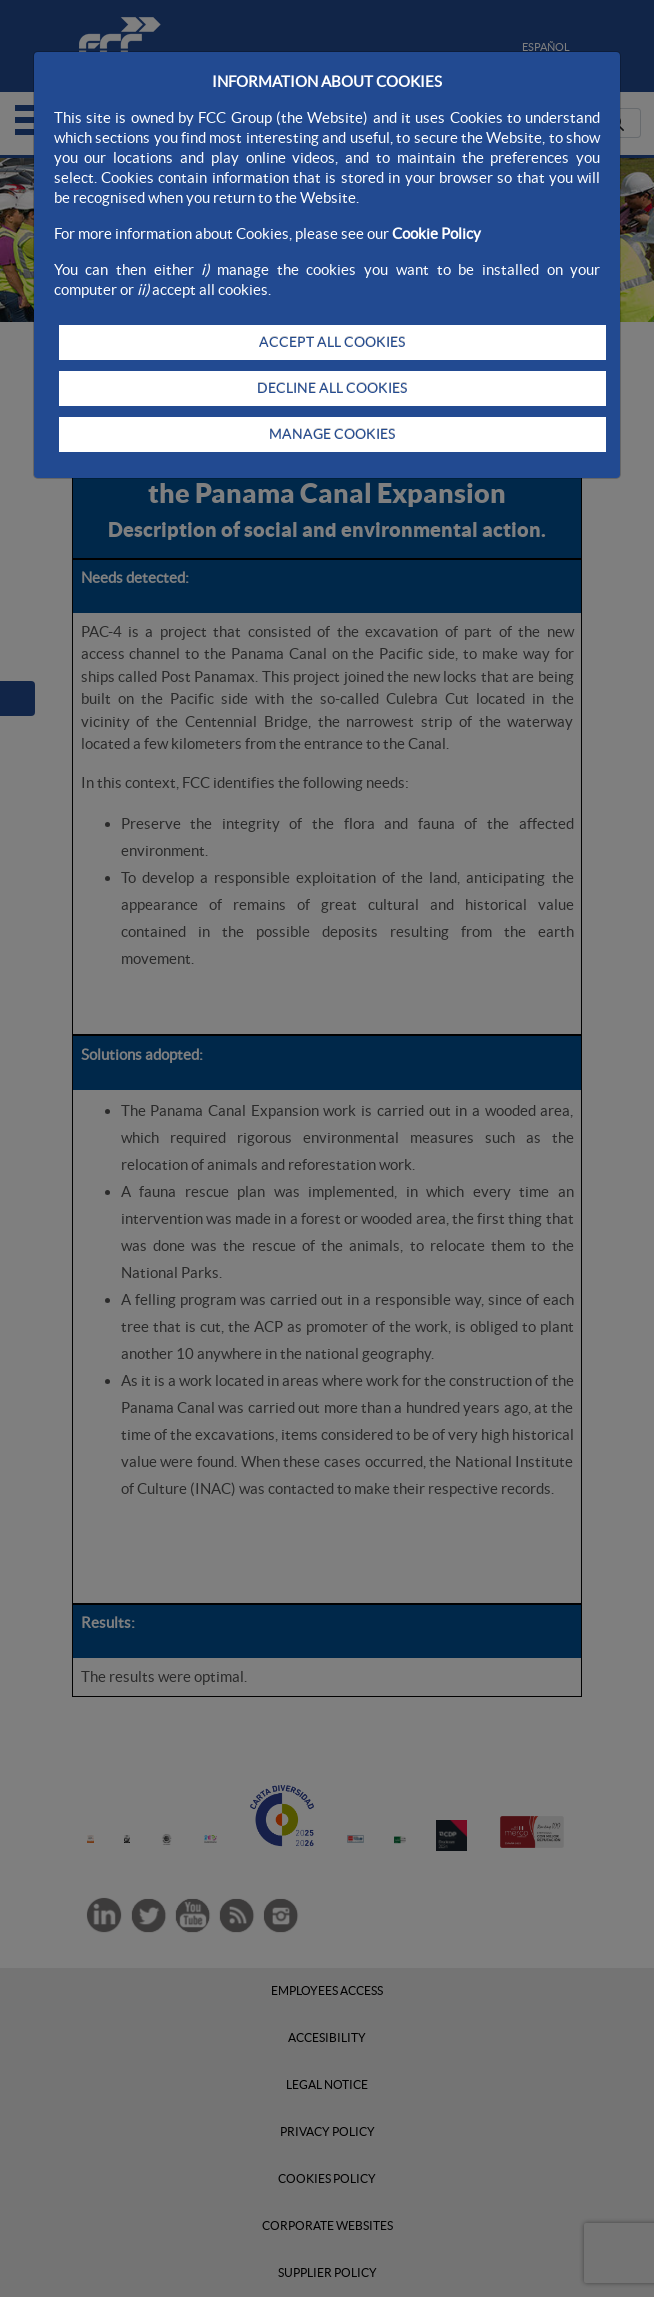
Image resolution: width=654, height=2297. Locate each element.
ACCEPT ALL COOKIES (332, 342)
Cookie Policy (436, 233)
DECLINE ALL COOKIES (332, 388)
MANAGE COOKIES (332, 434)
